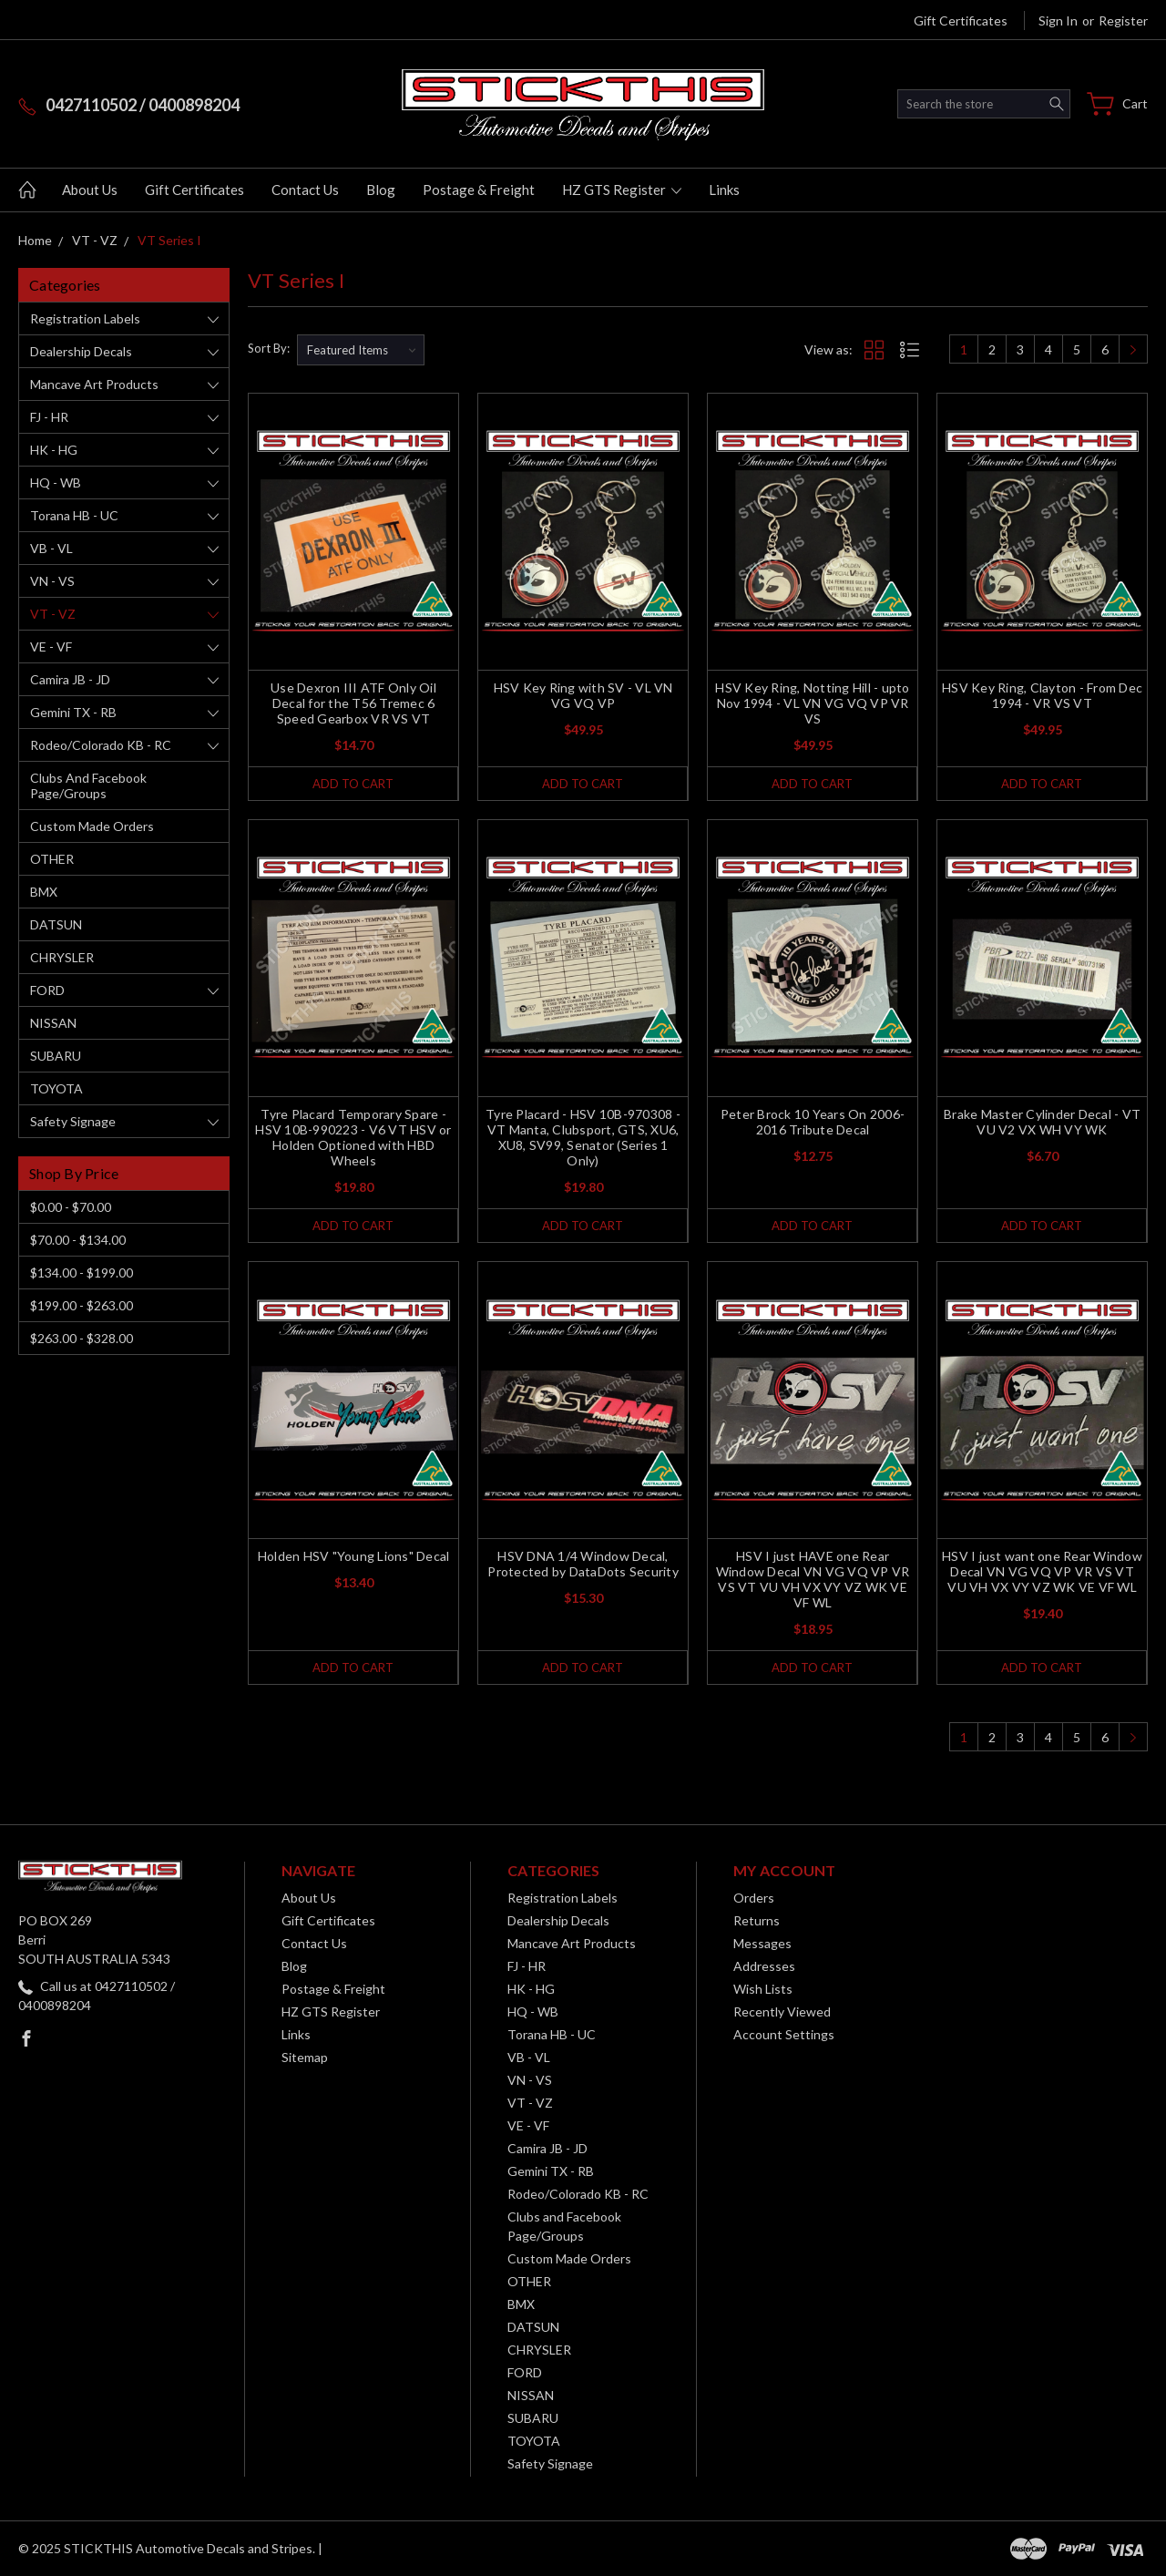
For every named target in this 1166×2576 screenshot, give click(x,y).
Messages (762, 1943)
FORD (47, 990)
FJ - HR (49, 417)
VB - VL (51, 548)
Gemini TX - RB (73, 712)
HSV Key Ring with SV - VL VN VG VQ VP (583, 695)
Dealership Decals (81, 351)
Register (1123, 20)
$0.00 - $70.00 (70, 1207)
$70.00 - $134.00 (78, 1239)
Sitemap (304, 2057)
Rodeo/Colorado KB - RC (100, 745)
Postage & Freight (479, 189)
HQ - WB (55, 482)
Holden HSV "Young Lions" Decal (354, 1556)
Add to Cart (353, 783)
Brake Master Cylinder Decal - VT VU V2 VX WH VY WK (1042, 1121)
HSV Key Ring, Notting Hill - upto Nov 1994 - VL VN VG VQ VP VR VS (812, 703)
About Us (90, 189)
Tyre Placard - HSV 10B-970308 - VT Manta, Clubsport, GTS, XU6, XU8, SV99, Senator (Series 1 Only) (583, 1137)
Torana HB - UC (74, 515)
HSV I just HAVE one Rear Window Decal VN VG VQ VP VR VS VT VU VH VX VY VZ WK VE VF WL (813, 1579)
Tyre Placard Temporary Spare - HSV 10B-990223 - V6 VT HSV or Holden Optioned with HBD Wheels (353, 1137)
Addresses (764, 1966)
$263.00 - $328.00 (81, 1338)
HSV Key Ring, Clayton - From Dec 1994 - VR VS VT (1042, 695)
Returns (756, 1920)
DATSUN (56, 924)
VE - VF (51, 646)
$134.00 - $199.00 (81, 1272)
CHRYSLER (62, 957)
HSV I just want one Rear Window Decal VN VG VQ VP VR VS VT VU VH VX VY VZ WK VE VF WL (1042, 1571)
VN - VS (52, 581)
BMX (43, 891)
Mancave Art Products (94, 384)
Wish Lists (763, 1988)
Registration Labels (85, 318)
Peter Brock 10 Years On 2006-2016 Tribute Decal (813, 1121)
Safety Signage (73, 1121)
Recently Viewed (782, 2011)
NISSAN (53, 1023)
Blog (380, 189)
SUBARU (55, 1055)
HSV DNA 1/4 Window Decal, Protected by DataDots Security (583, 1563)
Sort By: (269, 348)
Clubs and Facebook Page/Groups (88, 785)
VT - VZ (53, 613)
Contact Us (305, 189)
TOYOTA (56, 1088)
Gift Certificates (960, 20)
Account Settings (783, 2034)
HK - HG (53, 449)
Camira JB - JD (70, 679)
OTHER (52, 859)
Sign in (1058, 20)
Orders (753, 1897)
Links (724, 189)
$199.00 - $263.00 (81, 1305)
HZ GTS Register (621, 189)
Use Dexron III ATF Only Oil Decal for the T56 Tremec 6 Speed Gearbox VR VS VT (353, 703)
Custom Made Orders (92, 826)
